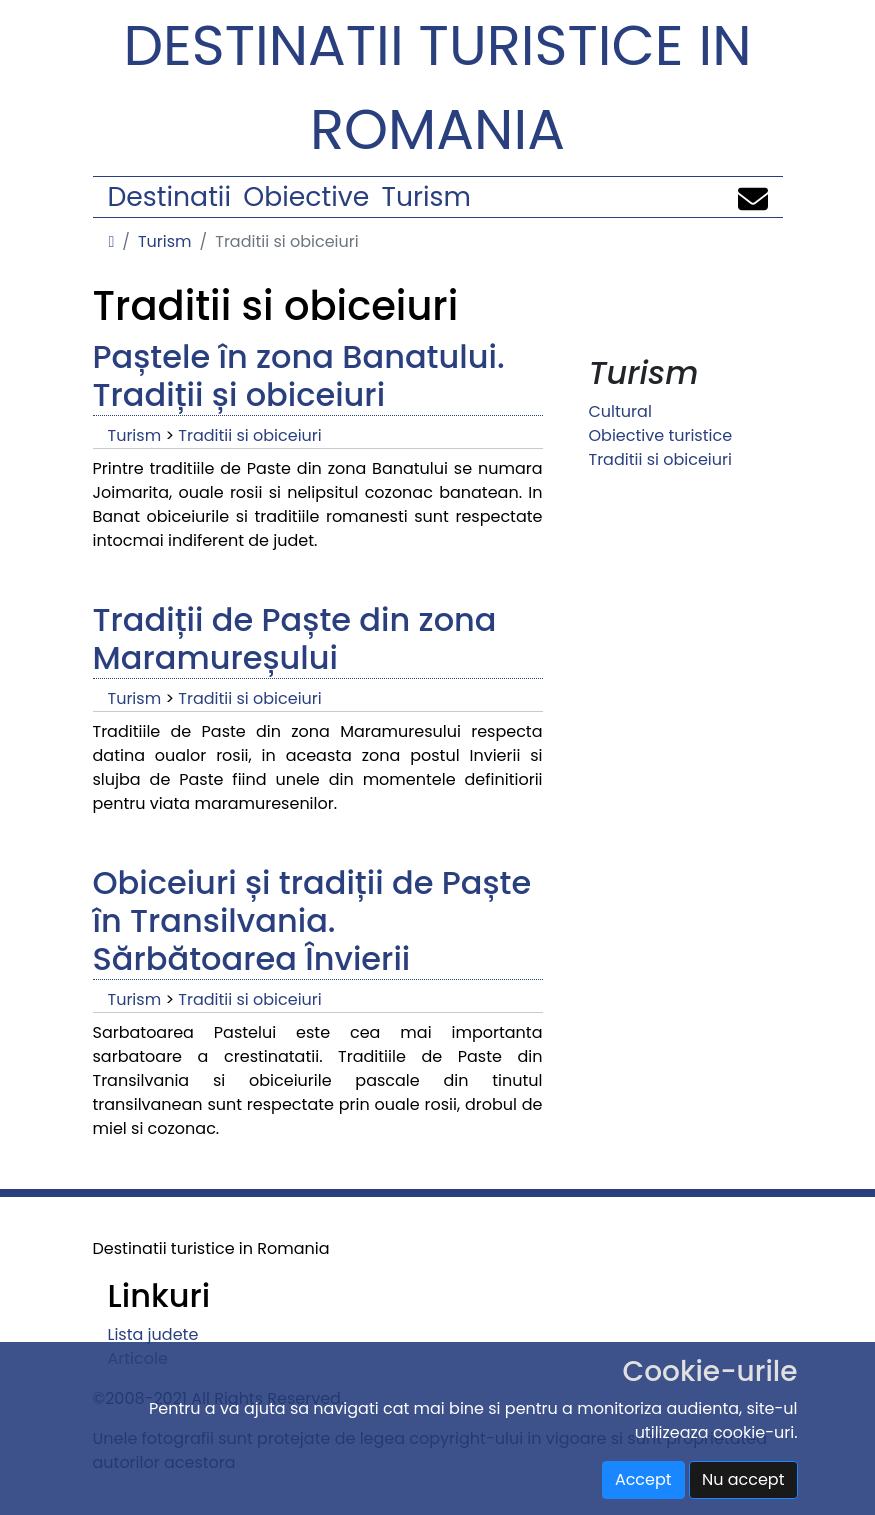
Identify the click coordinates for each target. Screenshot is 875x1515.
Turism (426, 196)
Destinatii (169, 196)
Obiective (306, 196)
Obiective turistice (661, 435)
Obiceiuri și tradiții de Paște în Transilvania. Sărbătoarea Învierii (312, 921)
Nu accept (743, 1479)
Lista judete (153, 1334)
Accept (643, 1479)
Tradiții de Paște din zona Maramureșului (295, 638)
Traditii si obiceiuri (249, 435)
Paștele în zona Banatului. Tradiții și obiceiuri (299, 375)
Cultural (620, 411)
